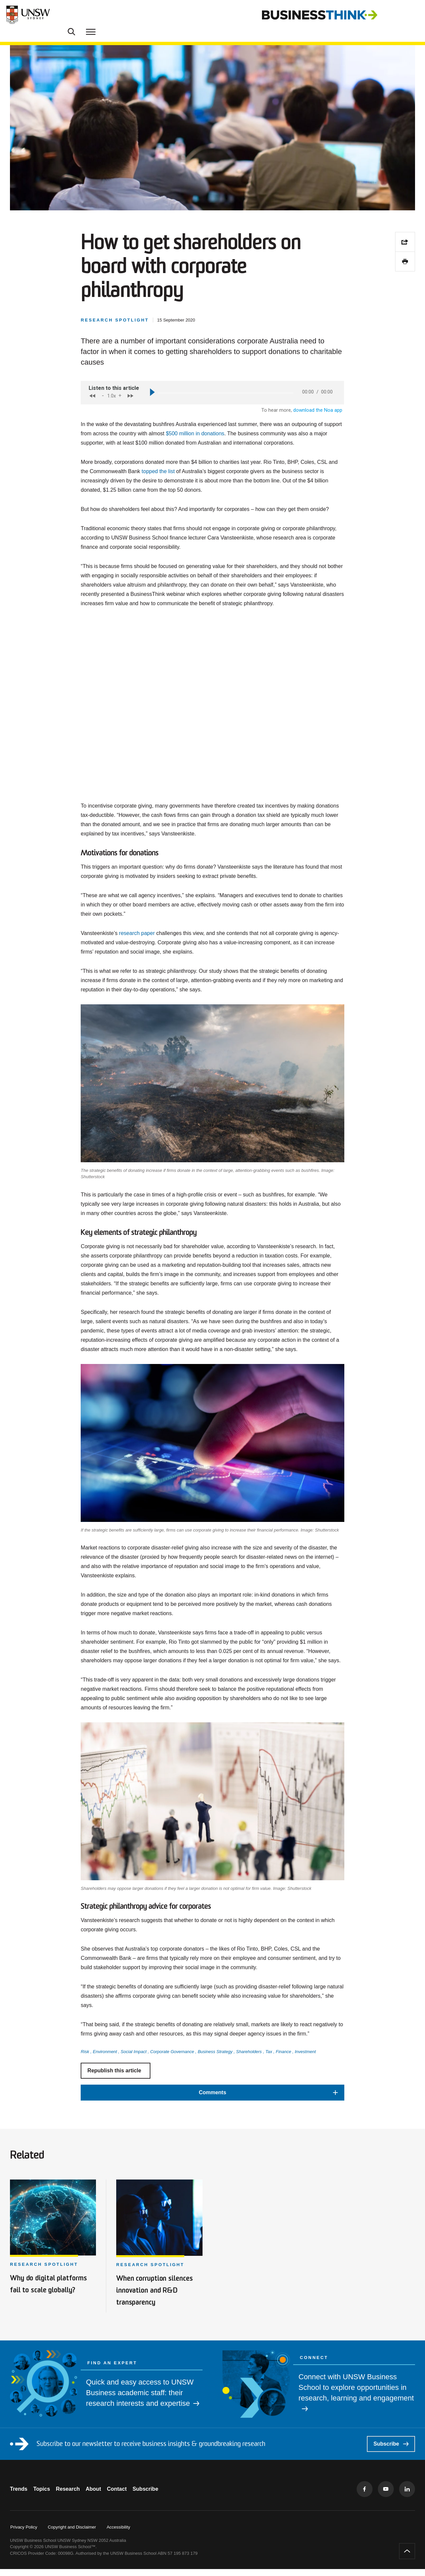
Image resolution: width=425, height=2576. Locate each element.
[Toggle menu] (411, 15)
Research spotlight (44, 2272)
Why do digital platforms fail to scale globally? (49, 2297)
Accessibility (118, 2534)
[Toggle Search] (392, 15)
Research (77, 2496)
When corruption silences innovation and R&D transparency (158, 2297)
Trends (18, 2496)
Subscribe (391, 2451)
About (107, 2496)
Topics (46, 2496)
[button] (212, 2113)
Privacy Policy (23, 2534)
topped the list (158, 491)
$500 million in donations (195, 454)
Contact (136, 2496)
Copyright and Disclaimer (72, 2534)
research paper (137, 953)
